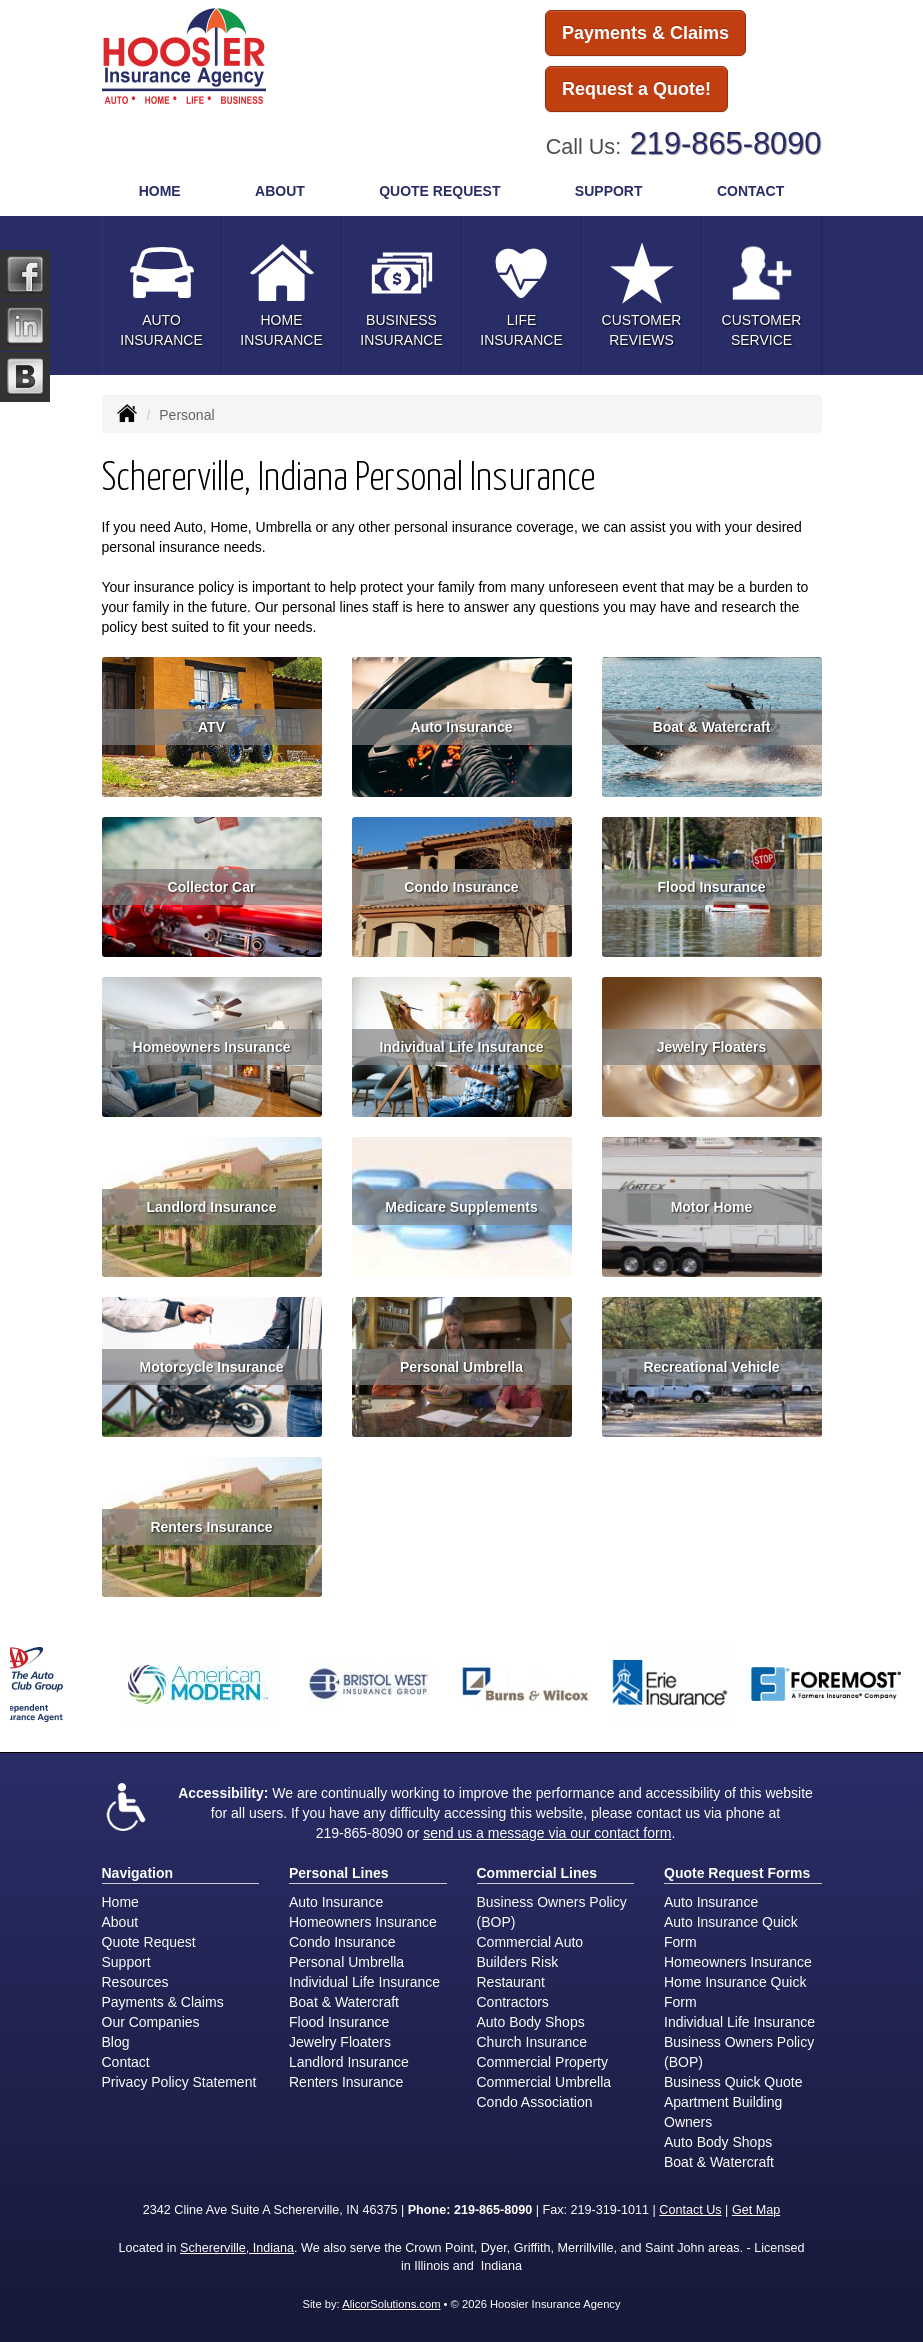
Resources (135, 1982)
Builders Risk (518, 1962)
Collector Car (212, 887)
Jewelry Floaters (712, 1047)
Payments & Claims (645, 33)
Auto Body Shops (531, 2022)
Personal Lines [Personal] (339, 1873)
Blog (116, 2042)
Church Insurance (532, 2042)
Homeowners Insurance (212, 1047)
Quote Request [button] (439, 191)
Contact (750, 191)
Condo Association (535, 2102)
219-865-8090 (726, 143)
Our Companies (151, 2022)
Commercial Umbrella (544, 2082)
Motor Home (712, 1207)
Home (160, 191)
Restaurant (511, 1982)
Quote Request (149, 1942)
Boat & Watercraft (712, 727)
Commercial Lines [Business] (537, 1873)
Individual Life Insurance (461, 1047)
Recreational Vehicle (711, 1367)
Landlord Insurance (212, 1207)
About (120, 1922)
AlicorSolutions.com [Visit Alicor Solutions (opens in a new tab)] (391, 2304)
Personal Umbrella (461, 1367)
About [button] (280, 191)
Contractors (513, 2002)
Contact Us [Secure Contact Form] (690, 2210)
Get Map (756, 2210)
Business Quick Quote (733, 2082)
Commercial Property (542, 2062)
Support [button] (609, 191)
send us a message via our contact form (547, 1833)
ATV (211, 727)
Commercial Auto (530, 1942)
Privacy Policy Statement (179, 2082)
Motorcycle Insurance (212, 1367)
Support (126, 1962)
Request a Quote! (636, 89)
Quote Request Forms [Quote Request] (737, 1873)
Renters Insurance (211, 1527)
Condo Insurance (461, 887)
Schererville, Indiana (237, 2248)
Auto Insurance (462, 727)
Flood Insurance (711, 887)
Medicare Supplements (461, 1207)
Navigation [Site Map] (138, 1873)
